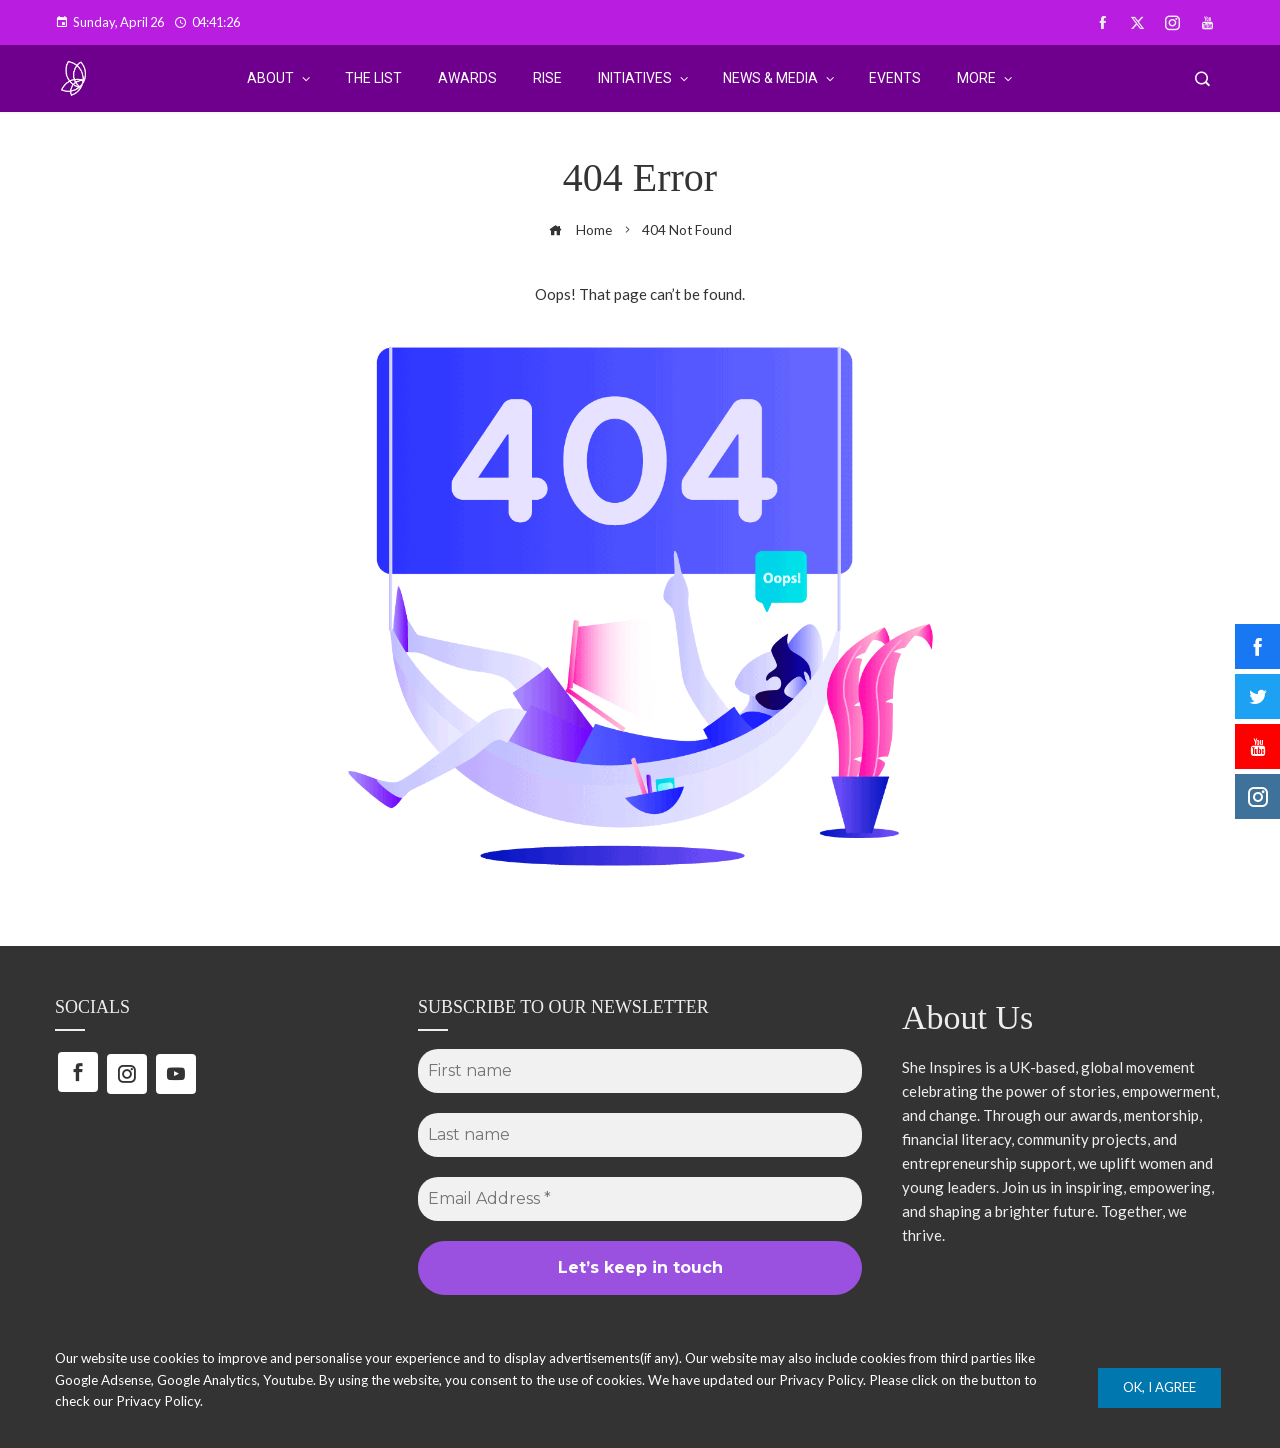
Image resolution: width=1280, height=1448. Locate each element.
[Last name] (640, 1135)
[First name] (640, 1071)
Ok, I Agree (1159, 1387)
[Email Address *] (640, 1199)
